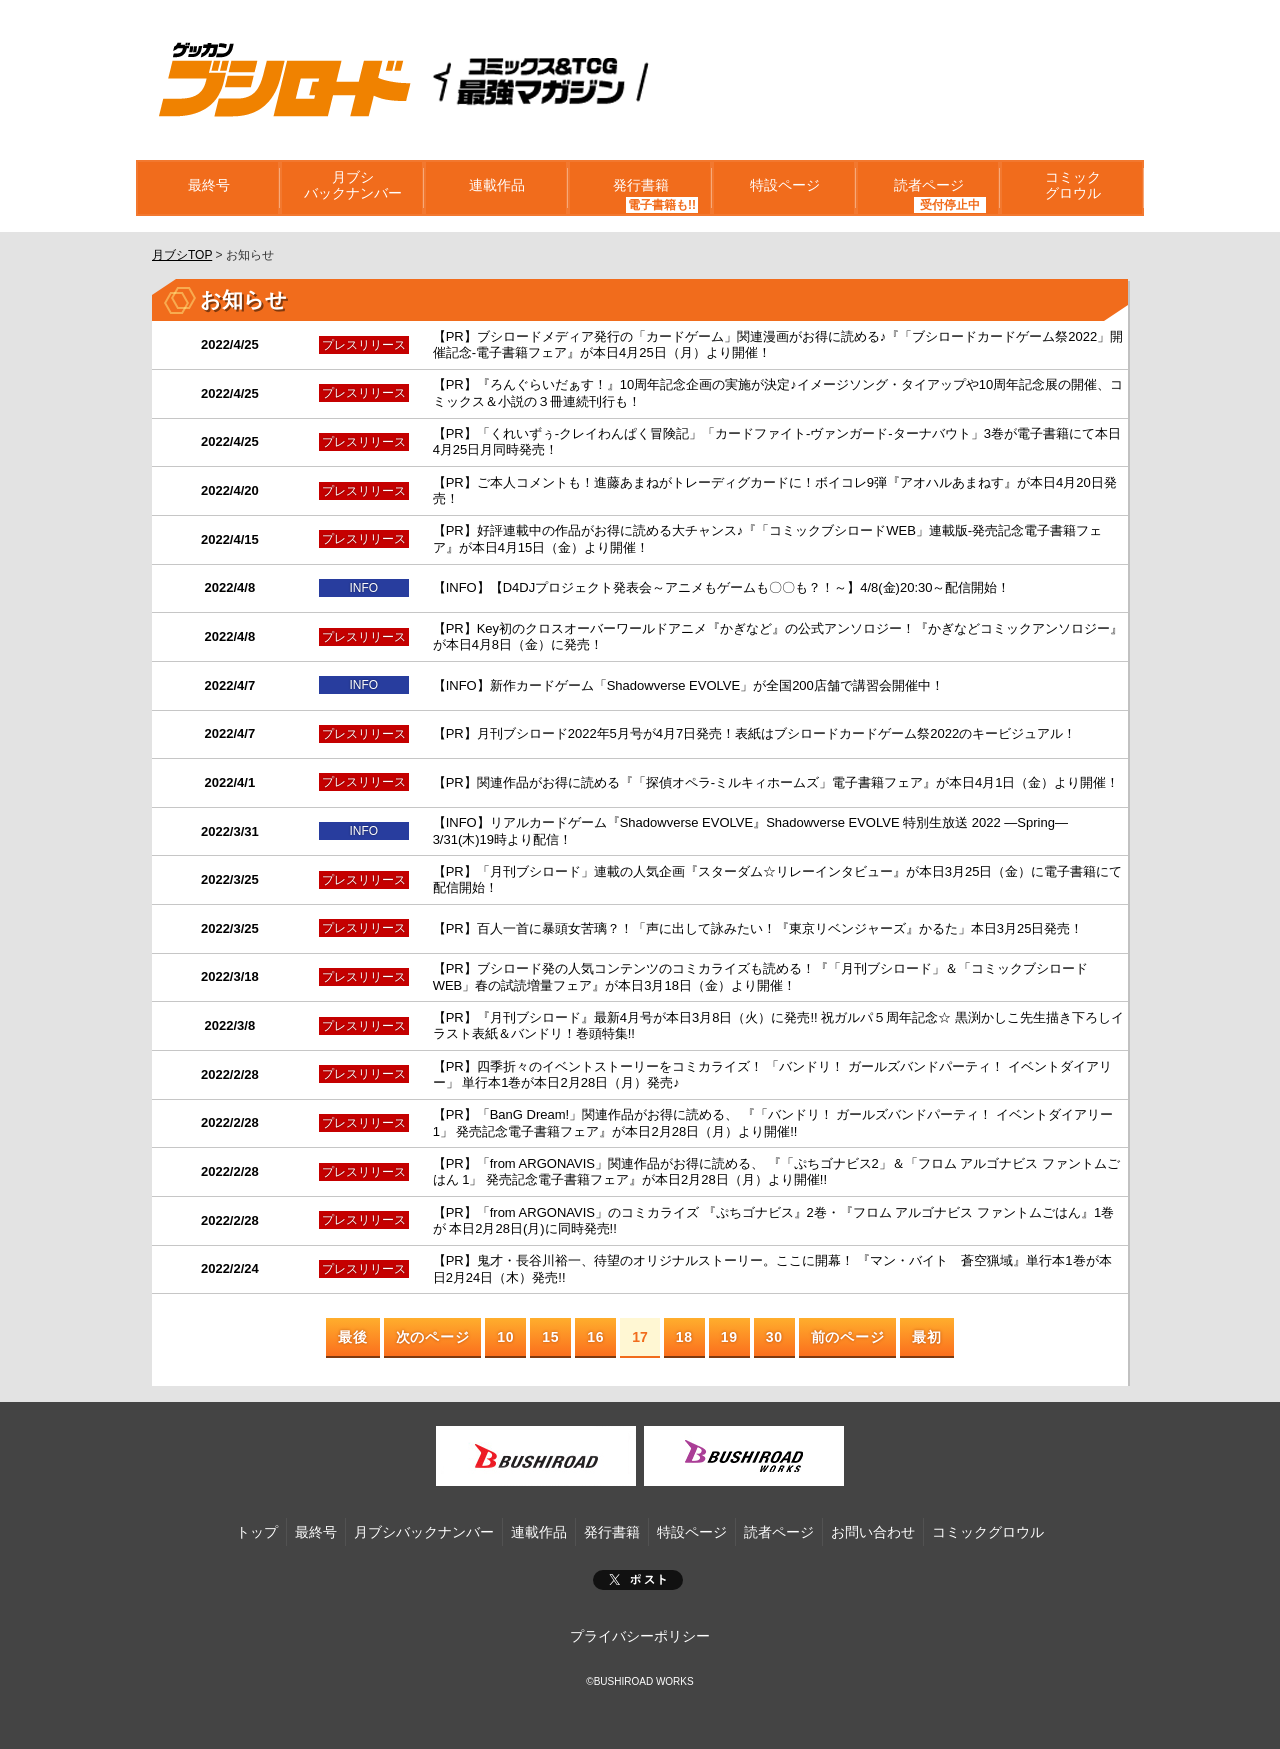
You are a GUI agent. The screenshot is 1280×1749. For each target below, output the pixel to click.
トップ (257, 1519)
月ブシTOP (182, 255)
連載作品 (496, 188)
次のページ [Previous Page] (433, 1324)
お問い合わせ (873, 1519)
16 (595, 1324)
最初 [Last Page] (926, 1324)
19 (729, 1324)
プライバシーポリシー (640, 1623)
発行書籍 (640, 188)
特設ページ (784, 188)
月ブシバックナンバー (352, 188)
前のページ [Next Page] (848, 1324)
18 (684, 1324)
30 (774, 1324)
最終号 (208, 188)
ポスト (638, 1567)
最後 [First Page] (352, 1324)
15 (550, 1324)
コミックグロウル (1072, 188)
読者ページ (928, 188)
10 (505, 1324)
